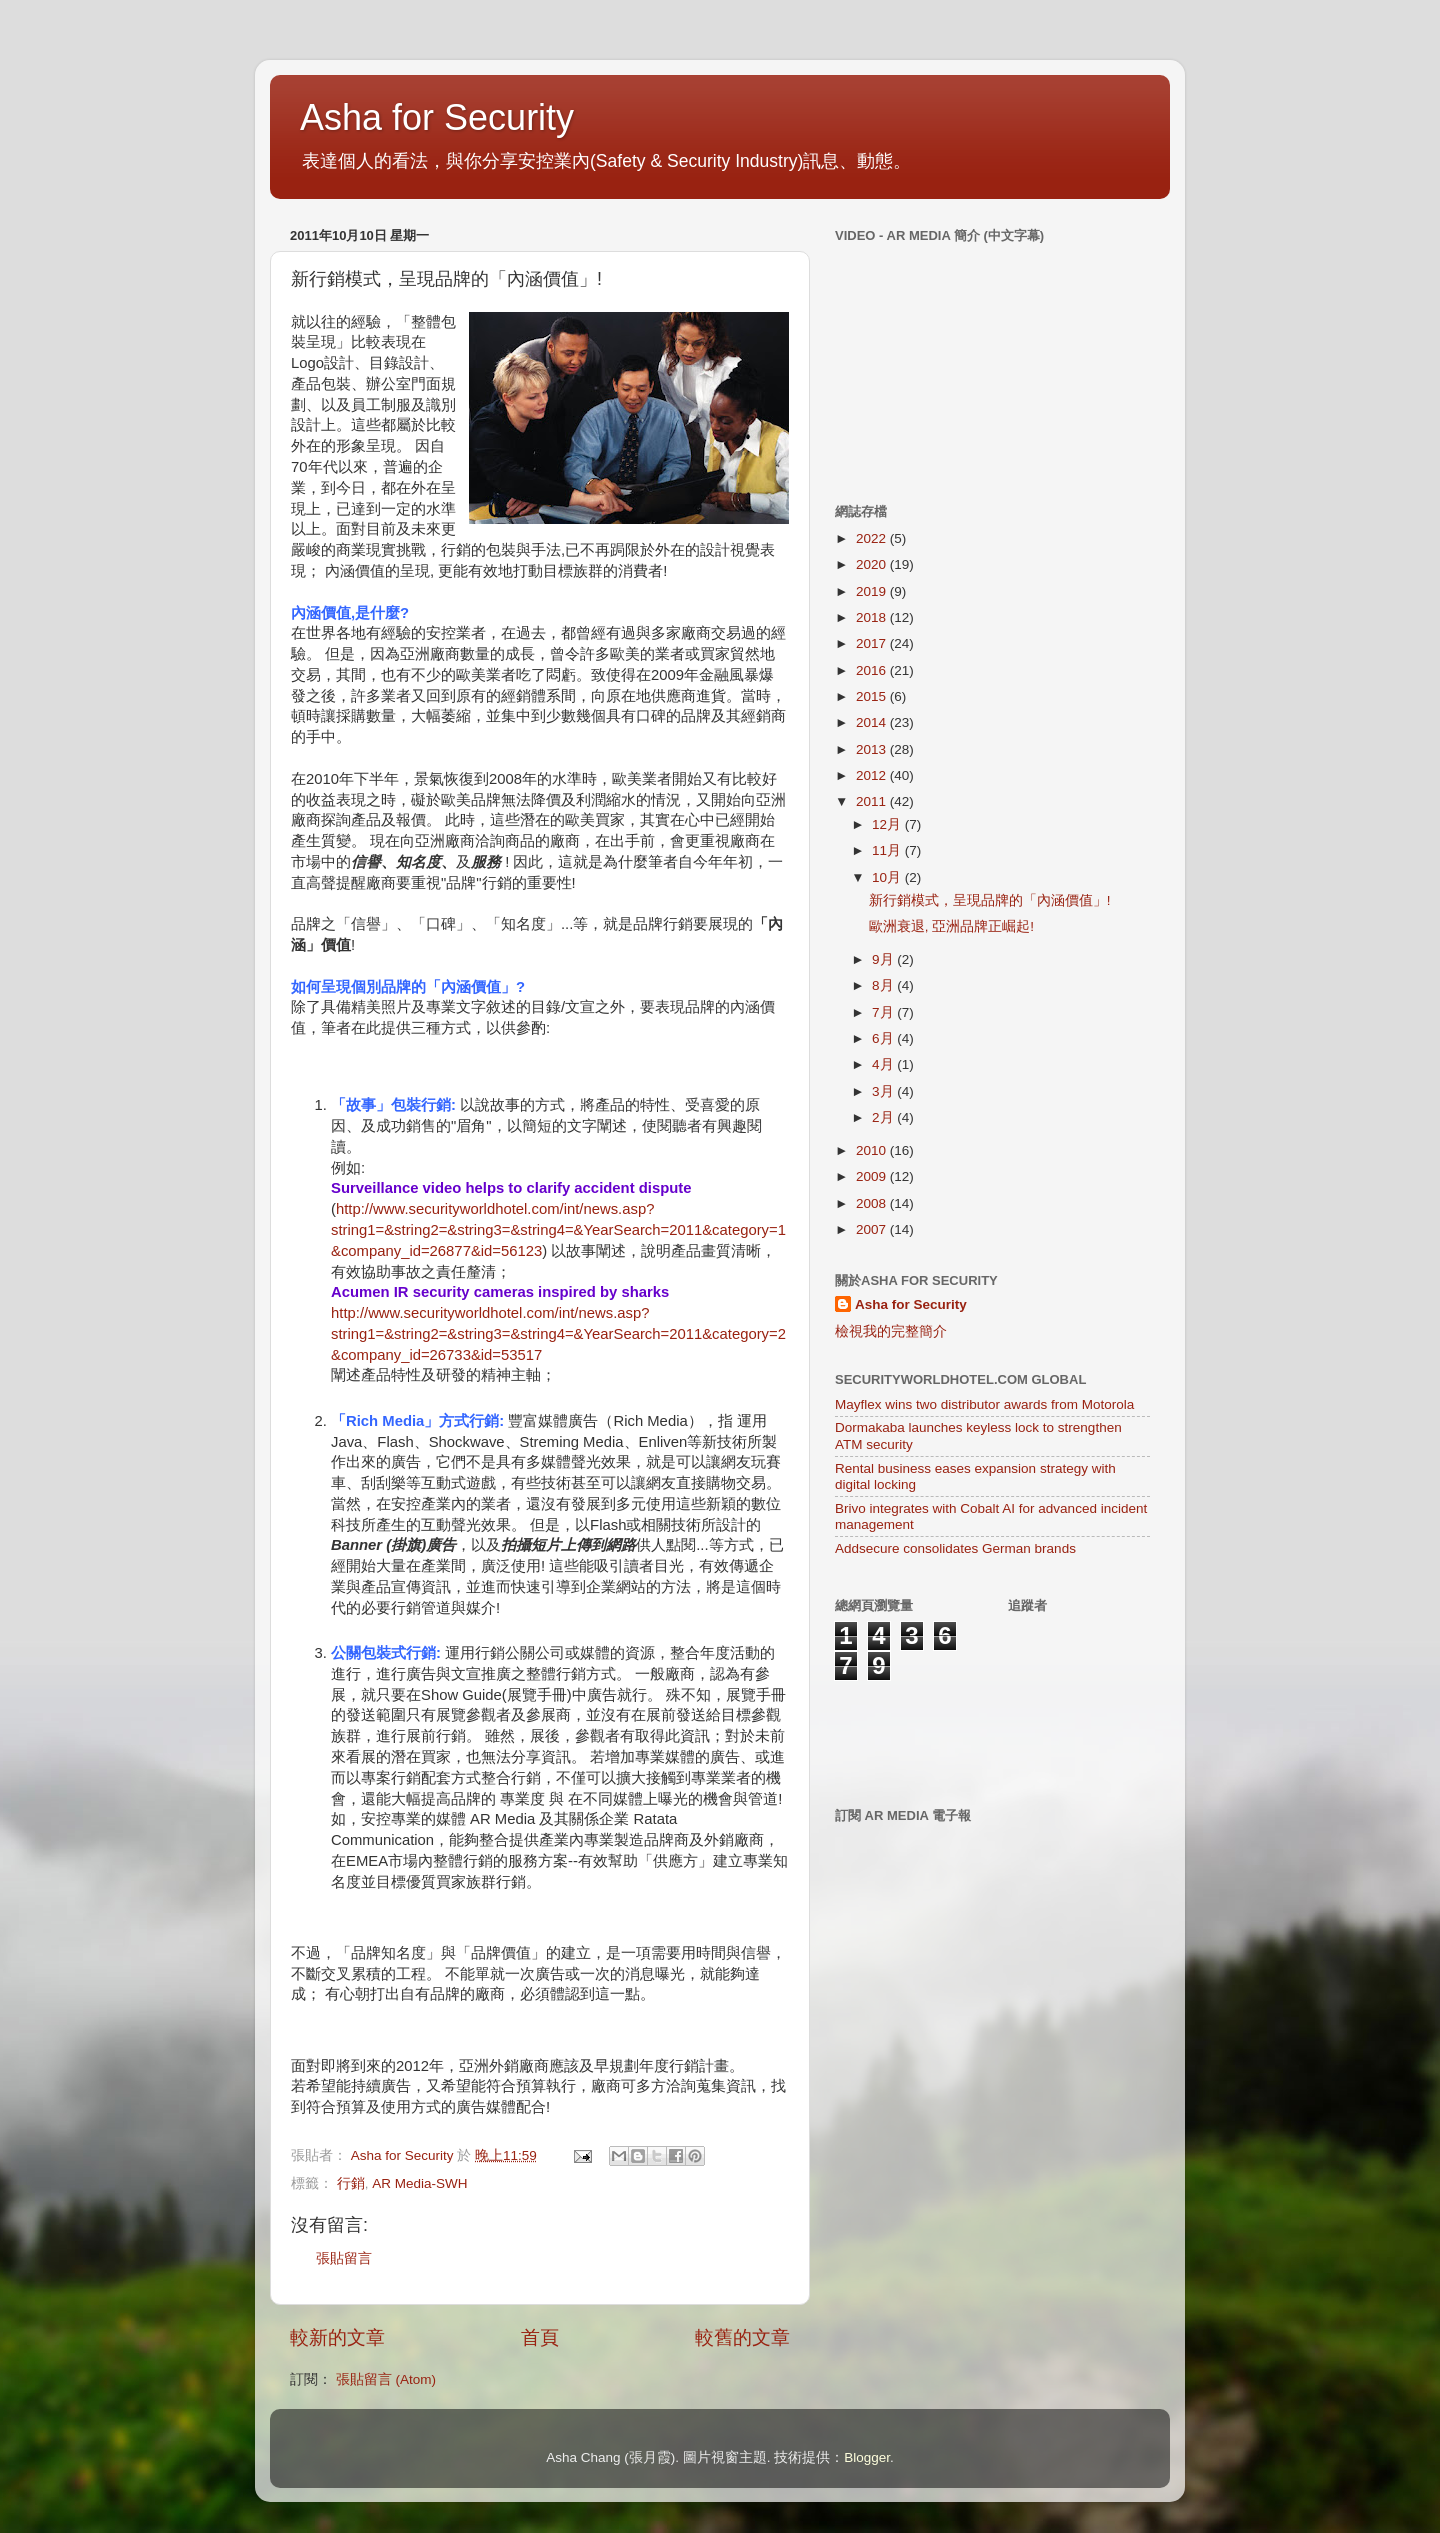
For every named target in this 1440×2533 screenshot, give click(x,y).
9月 (884, 959)
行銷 (351, 2183)
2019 (873, 591)
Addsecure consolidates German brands (955, 1548)
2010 (873, 1150)
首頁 (540, 2337)
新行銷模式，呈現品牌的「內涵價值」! (990, 900)
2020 (873, 564)
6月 (884, 1038)
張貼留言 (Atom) (386, 2379)
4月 (884, 1064)
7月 (884, 1012)
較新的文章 (337, 2337)
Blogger (867, 2457)
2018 (873, 617)
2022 (873, 538)
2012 (873, 775)
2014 (873, 722)
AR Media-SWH (419, 2183)
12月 (888, 824)
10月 (888, 877)
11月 (888, 850)
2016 (873, 670)
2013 (873, 749)
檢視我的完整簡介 (891, 1331)
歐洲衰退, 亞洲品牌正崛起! (951, 926)
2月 (884, 1117)
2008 (873, 1203)
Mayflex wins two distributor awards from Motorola (984, 1404)
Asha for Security (437, 117)
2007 (873, 1229)
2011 (873, 801)
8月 (884, 985)
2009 (873, 1176)
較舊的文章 (742, 2337)
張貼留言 (344, 2258)
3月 (884, 1091)
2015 (873, 696)
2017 (873, 643)
